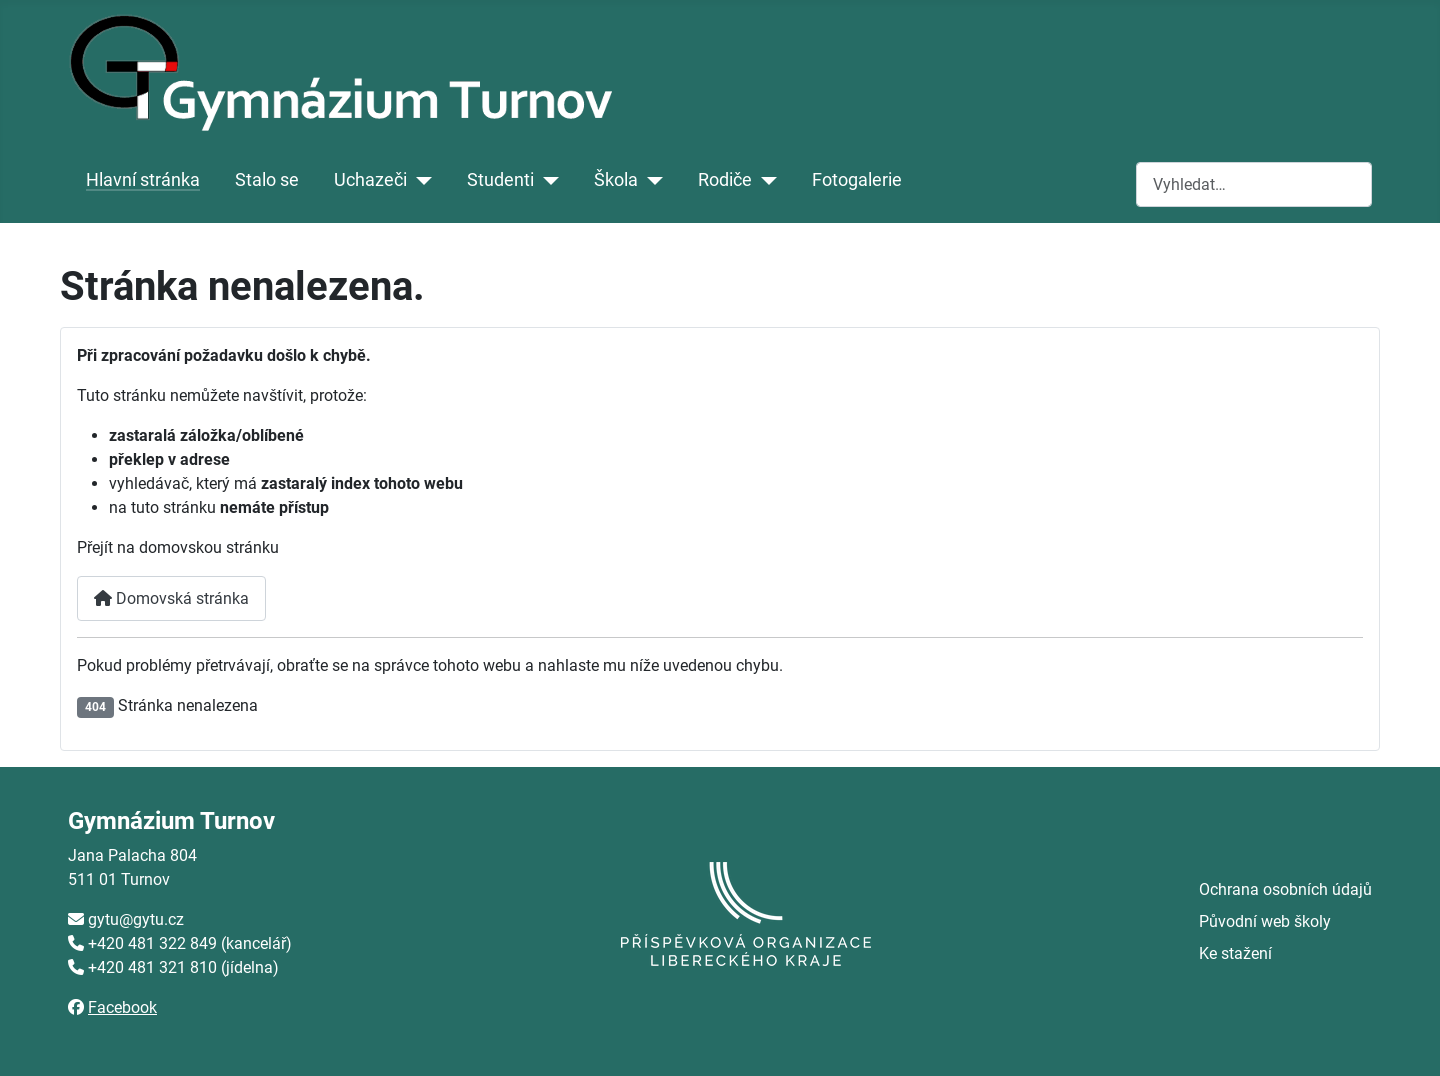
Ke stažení (1235, 953)
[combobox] (1254, 184)
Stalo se (267, 180)
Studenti (500, 180)
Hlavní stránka (143, 180)
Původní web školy (1265, 921)
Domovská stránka (171, 598)
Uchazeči (370, 180)
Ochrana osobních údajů (1285, 889)
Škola (616, 180)
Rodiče (725, 180)
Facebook (122, 1007)
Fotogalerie (857, 180)
